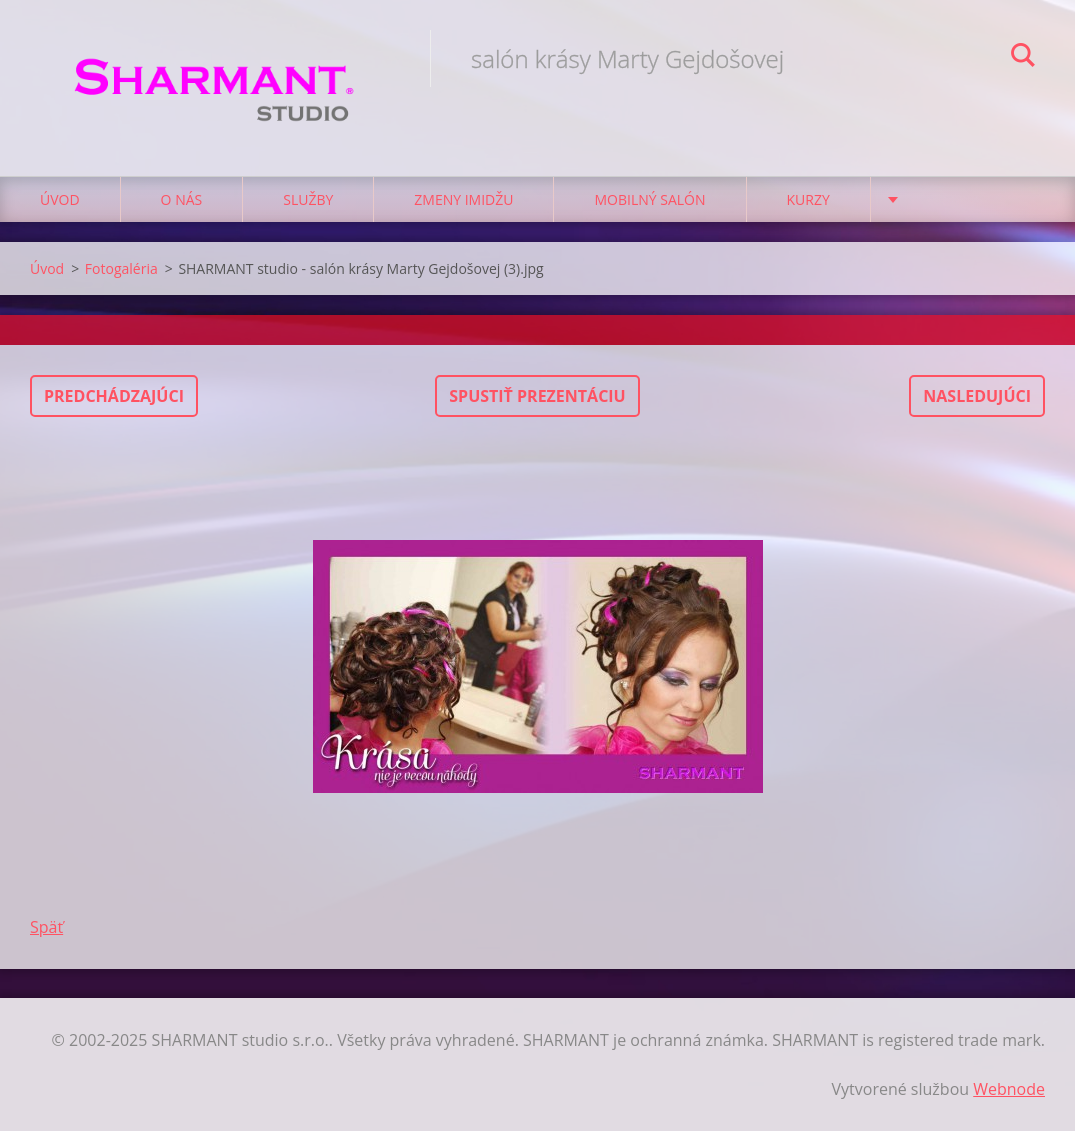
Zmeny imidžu (463, 199)
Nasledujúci (977, 396)
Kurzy (808, 199)
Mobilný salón (649, 199)
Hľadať (1023, 58)
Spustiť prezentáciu (537, 396)
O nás (182, 199)
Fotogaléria (121, 268)
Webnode (1009, 1089)
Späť (46, 927)
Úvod (60, 199)
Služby (308, 199)
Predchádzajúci (114, 396)
